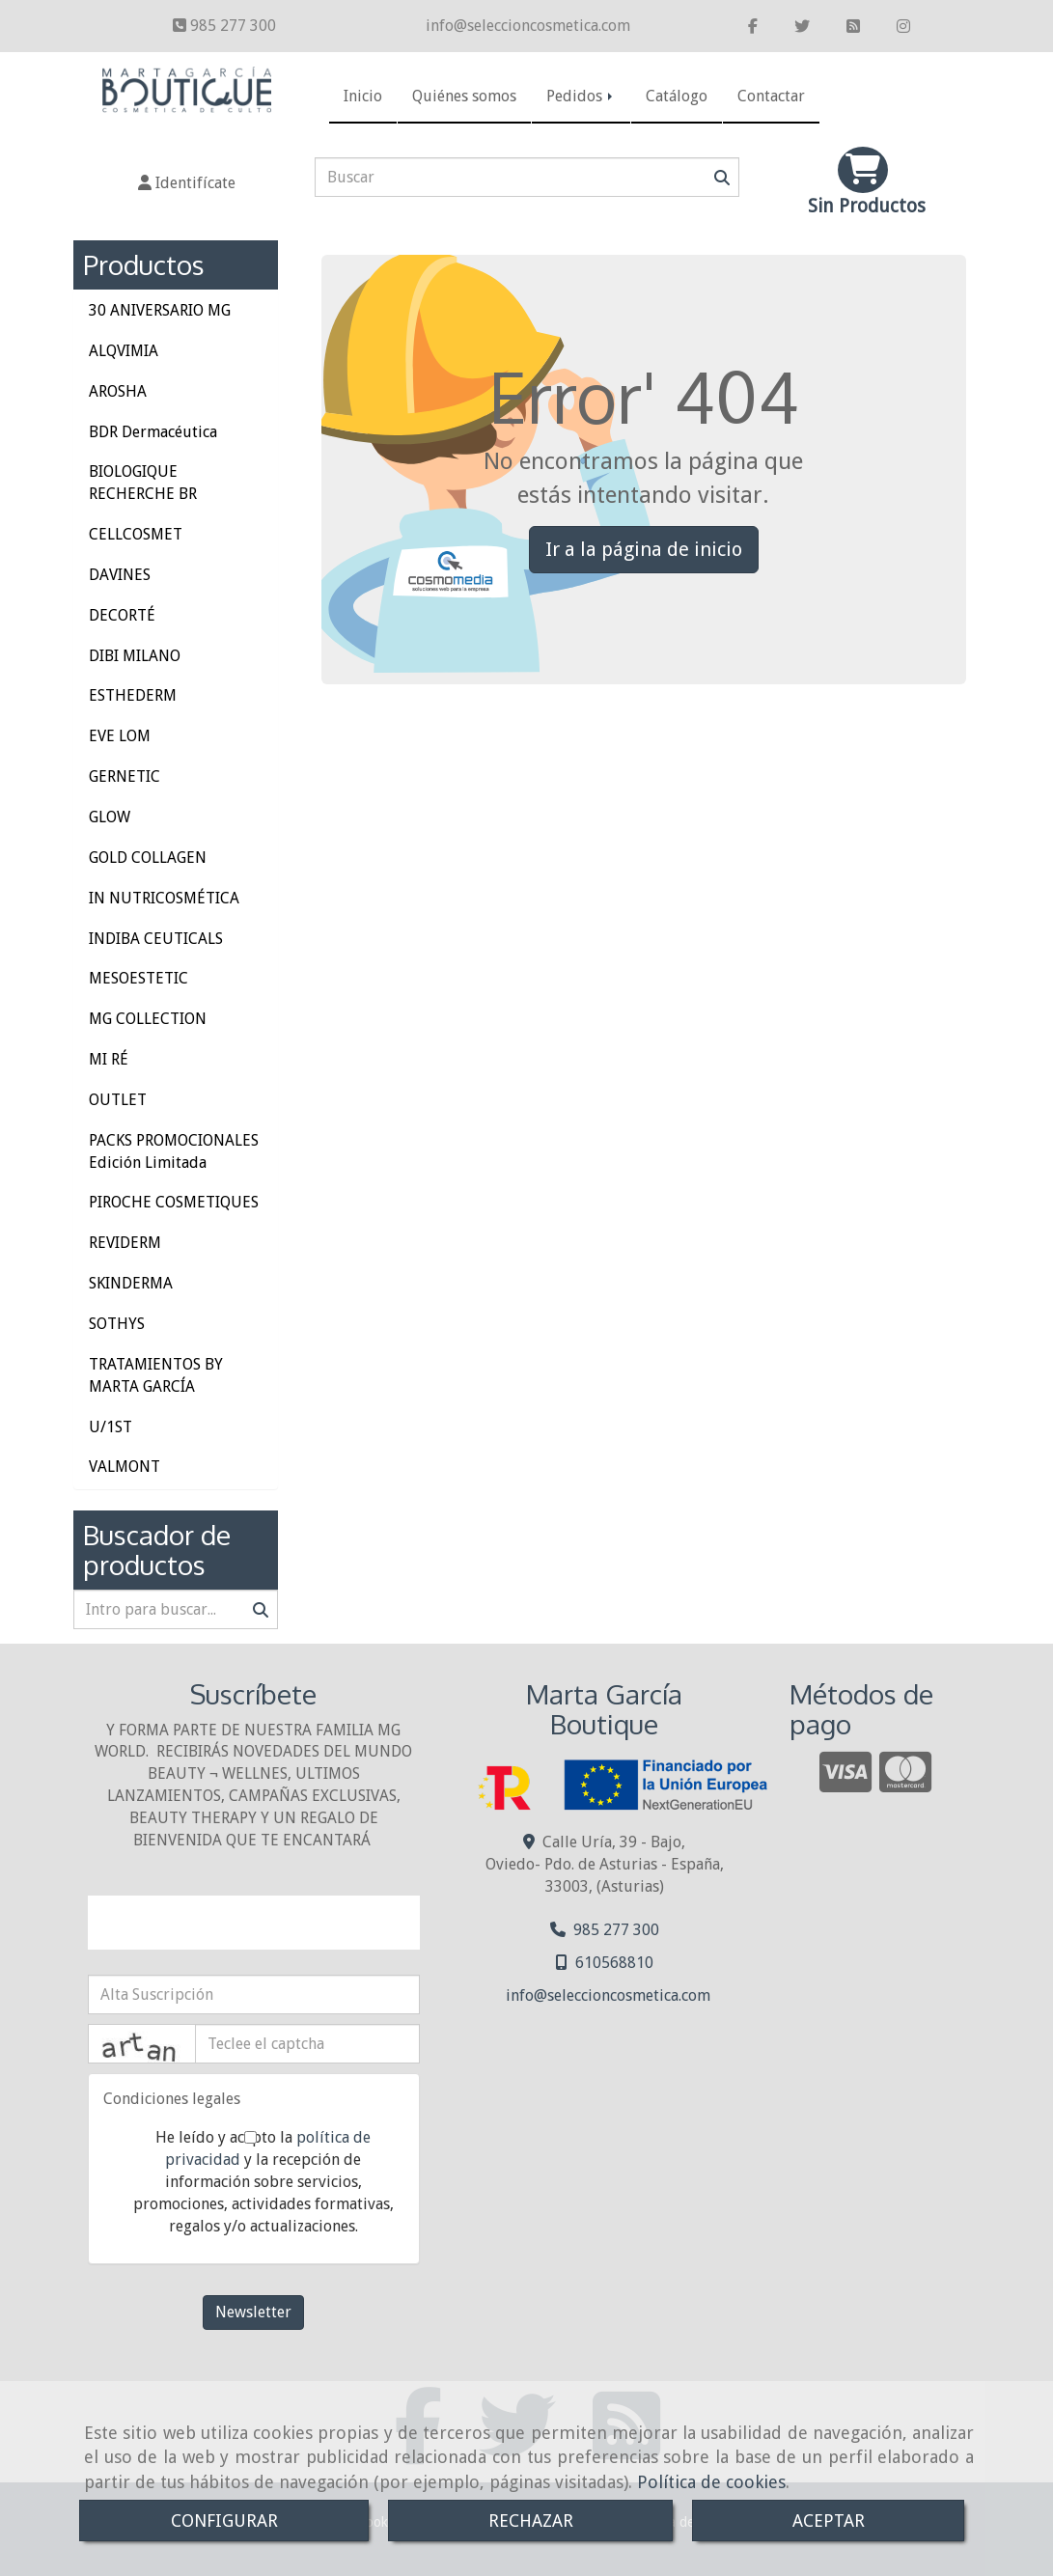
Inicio (363, 96)
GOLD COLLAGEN (148, 857)
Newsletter (253, 2312)
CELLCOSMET (135, 534)
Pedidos (581, 96)
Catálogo (676, 96)
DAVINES (120, 575)
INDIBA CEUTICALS (156, 938)
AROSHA (118, 391)
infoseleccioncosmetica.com (528, 25)
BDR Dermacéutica (153, 432)
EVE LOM (120, 736)
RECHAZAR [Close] (530, 2520)
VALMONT (124, 1466)
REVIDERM (125, 1242)
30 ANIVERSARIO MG (160, 310)
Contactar (771, 96)
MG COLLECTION (148, 1019)
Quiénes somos (464, 96)
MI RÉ (108, 1059)
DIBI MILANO (134, 656)
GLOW (109, 817)
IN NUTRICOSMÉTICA (164, 898)
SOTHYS (117, 1324)
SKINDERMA (131, 1283)
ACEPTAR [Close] (828, 2520)
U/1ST (110, 1427)
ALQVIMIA (123, 351)
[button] (187, 184)
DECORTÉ (122, 615)
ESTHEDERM (133, 695)
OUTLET (118, 1100)
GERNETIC (124, 776)
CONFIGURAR (224, 2520)
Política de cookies (711, 2482)
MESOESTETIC (138, 978)
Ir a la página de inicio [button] (643, 549)
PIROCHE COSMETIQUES (174, 1202)
